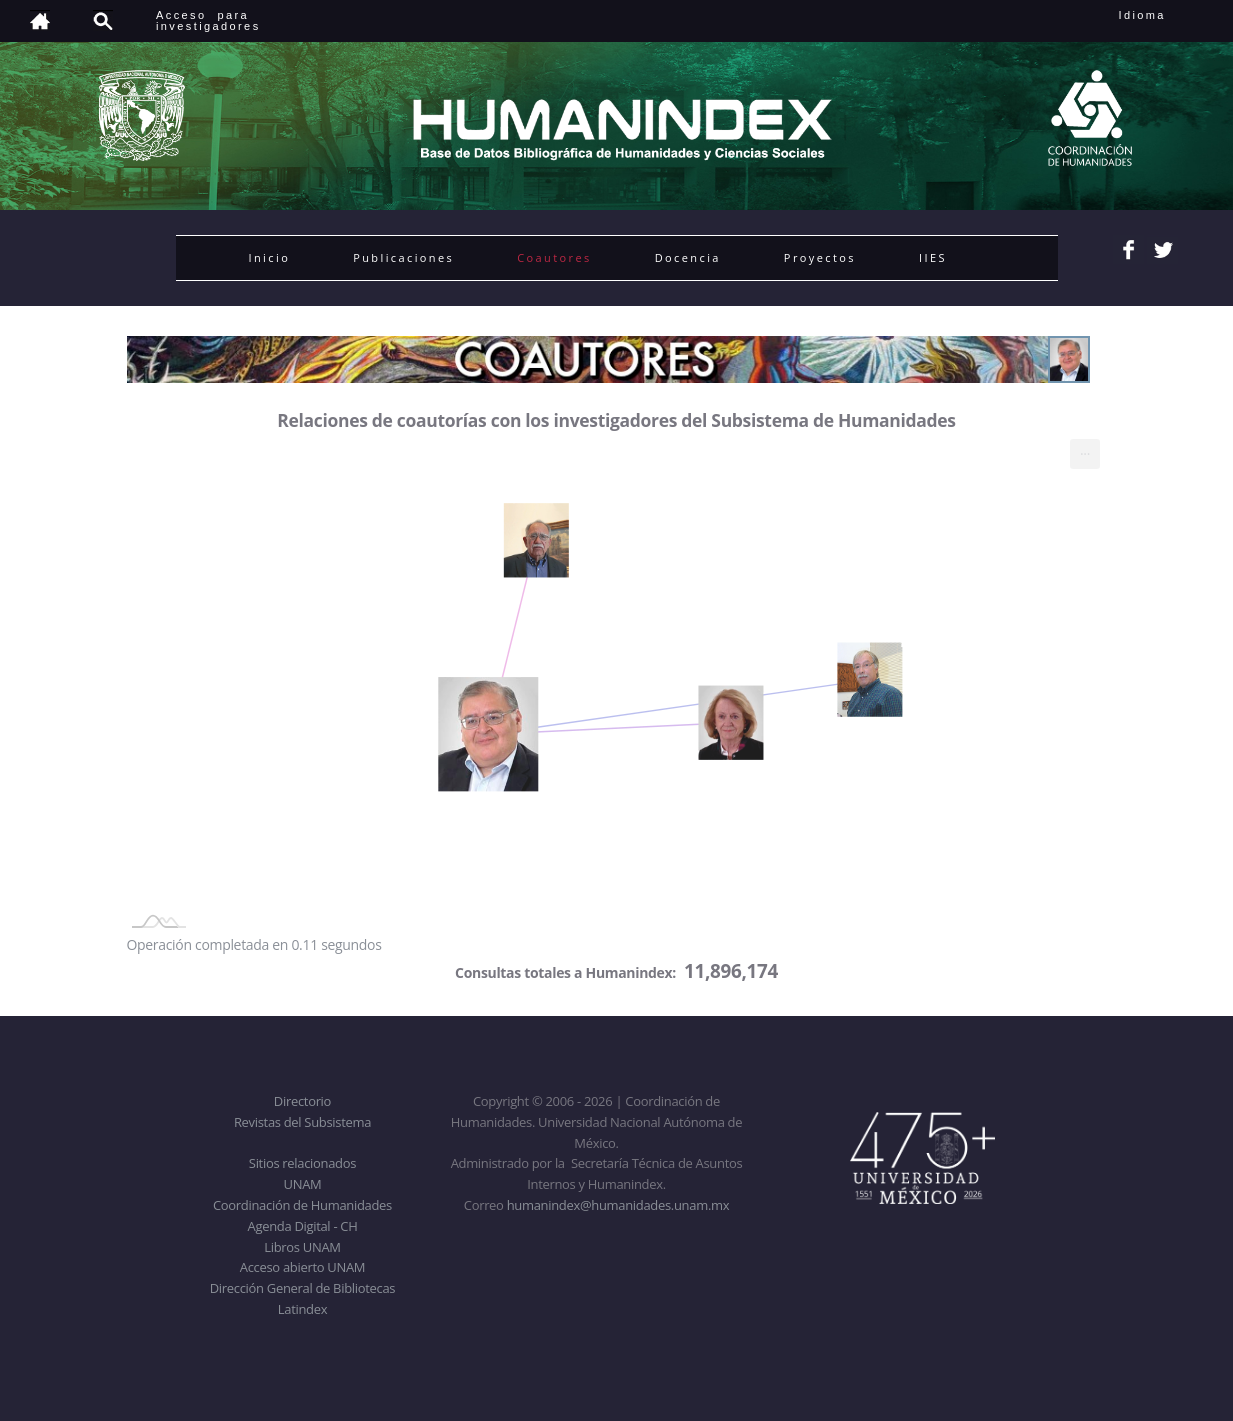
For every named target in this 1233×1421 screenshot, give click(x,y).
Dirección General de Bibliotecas (302, 1288)
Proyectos (820, 257)
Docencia (688, 257)
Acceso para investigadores (208, 20)
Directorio (302, 1101)
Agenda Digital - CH (303, 1226)
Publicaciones (403, 257)
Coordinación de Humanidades (302, 1205)
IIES (933, 257)
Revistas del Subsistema (302, 1122)
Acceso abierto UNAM (302, 1267)
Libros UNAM (302, 1247)
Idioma (1166, 15)
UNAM (303, 1184)
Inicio (270, 257)
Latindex (302, 1309)
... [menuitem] (1085, 449)
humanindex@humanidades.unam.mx (618, 1205)
